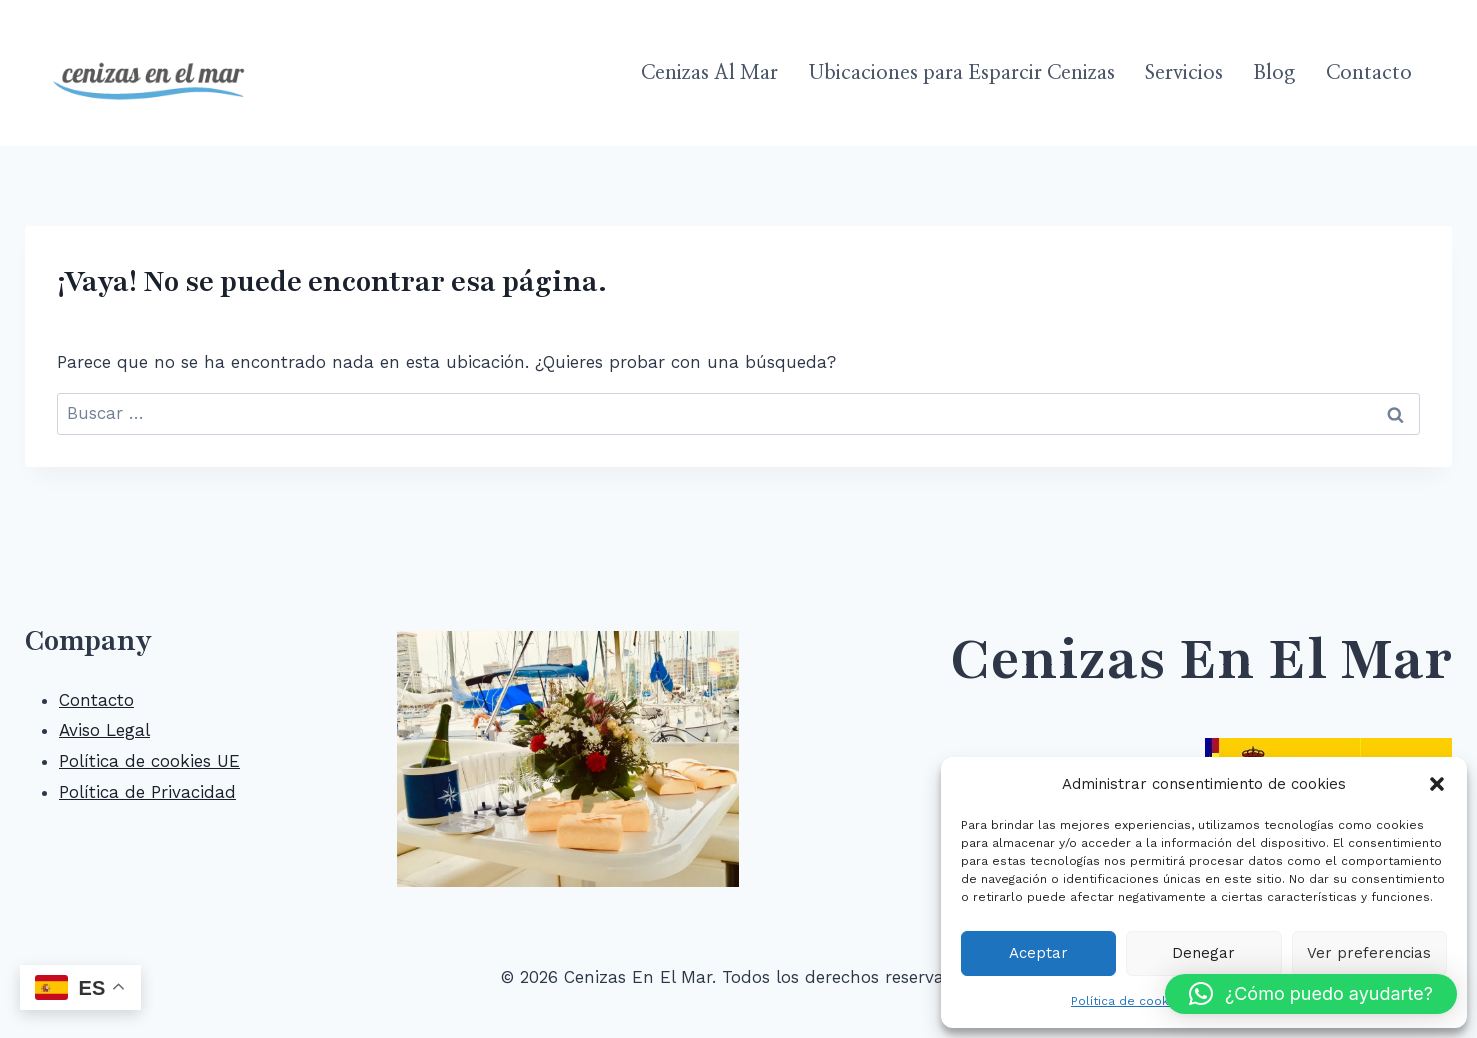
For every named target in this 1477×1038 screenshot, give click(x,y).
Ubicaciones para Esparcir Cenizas (962, 73)
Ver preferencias (1369, 953)
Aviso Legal (104, 730)
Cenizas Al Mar (709, 73)
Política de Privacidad (147, 792)
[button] (1437, 784)
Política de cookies (1129, 1001)
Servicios (1184, 73)
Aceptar (1038, 953)
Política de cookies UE (149, 761)
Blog (1274, 73)
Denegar (1203, 953)
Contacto (1369, 73)
